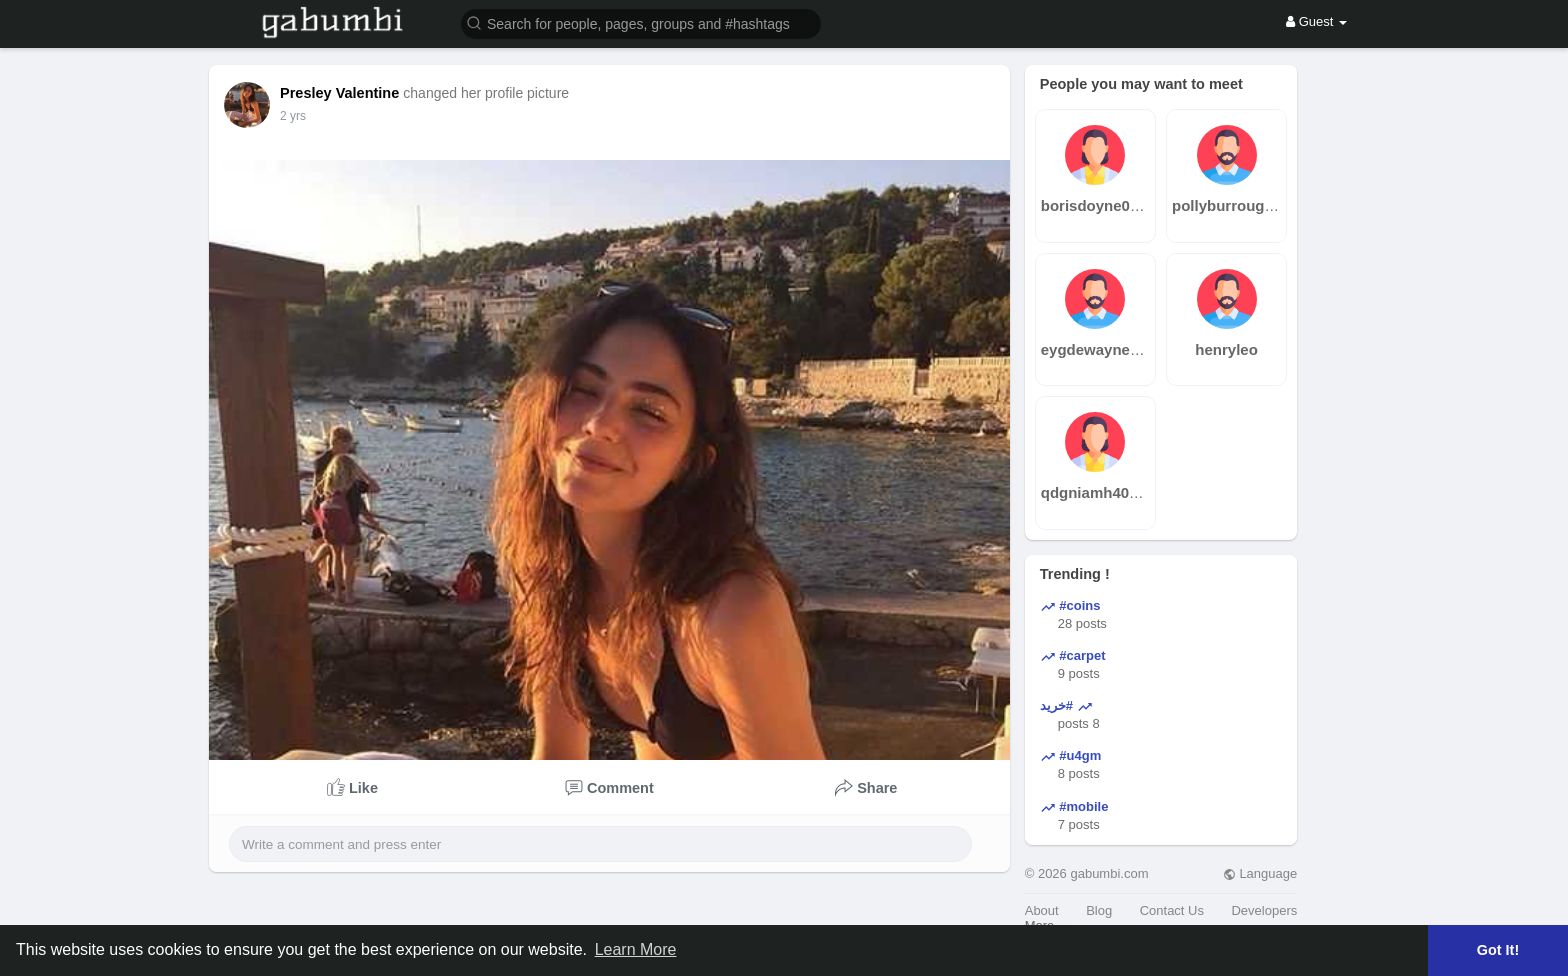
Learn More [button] (636, 949)
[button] (641, 22)
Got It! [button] (1498, 950)
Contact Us (1172, 910)
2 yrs (293, 116)
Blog (1099, 910)
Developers (1264, 910)
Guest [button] (1316, 21)
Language (1260, 873)
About (1042, 910)
